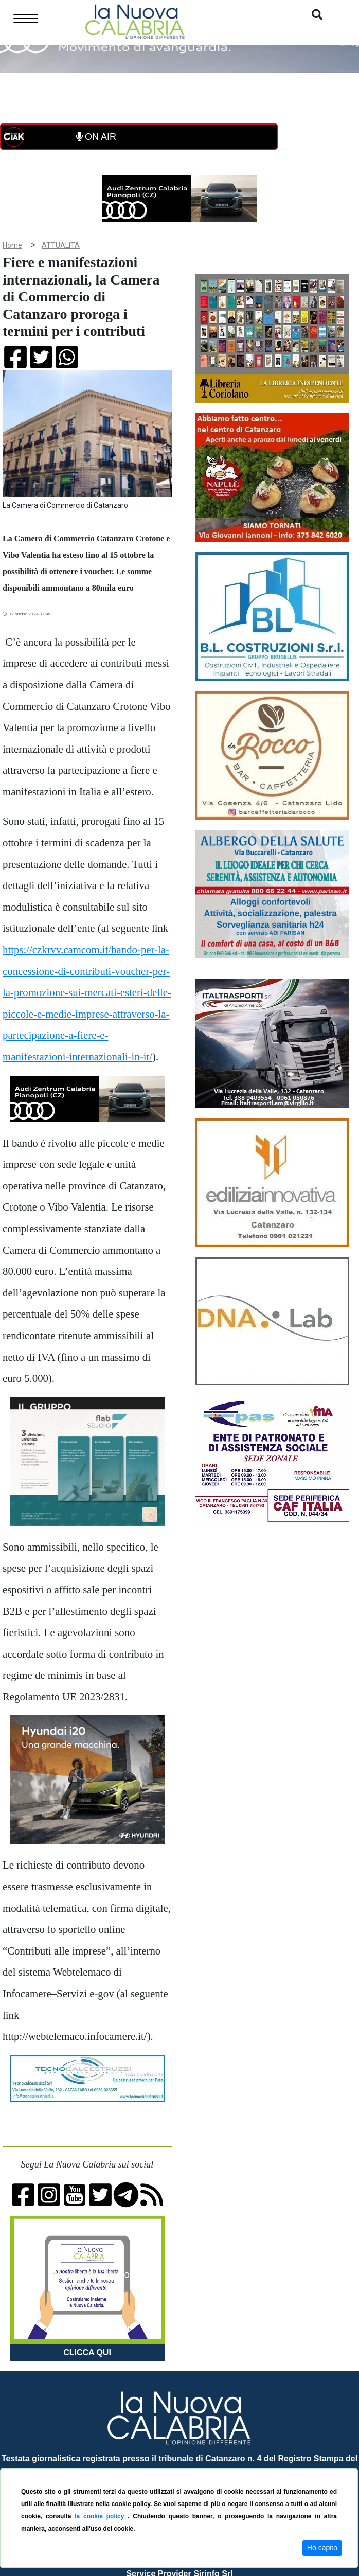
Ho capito (322, 2548)
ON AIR (96, 137)
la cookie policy (101, 2516)
